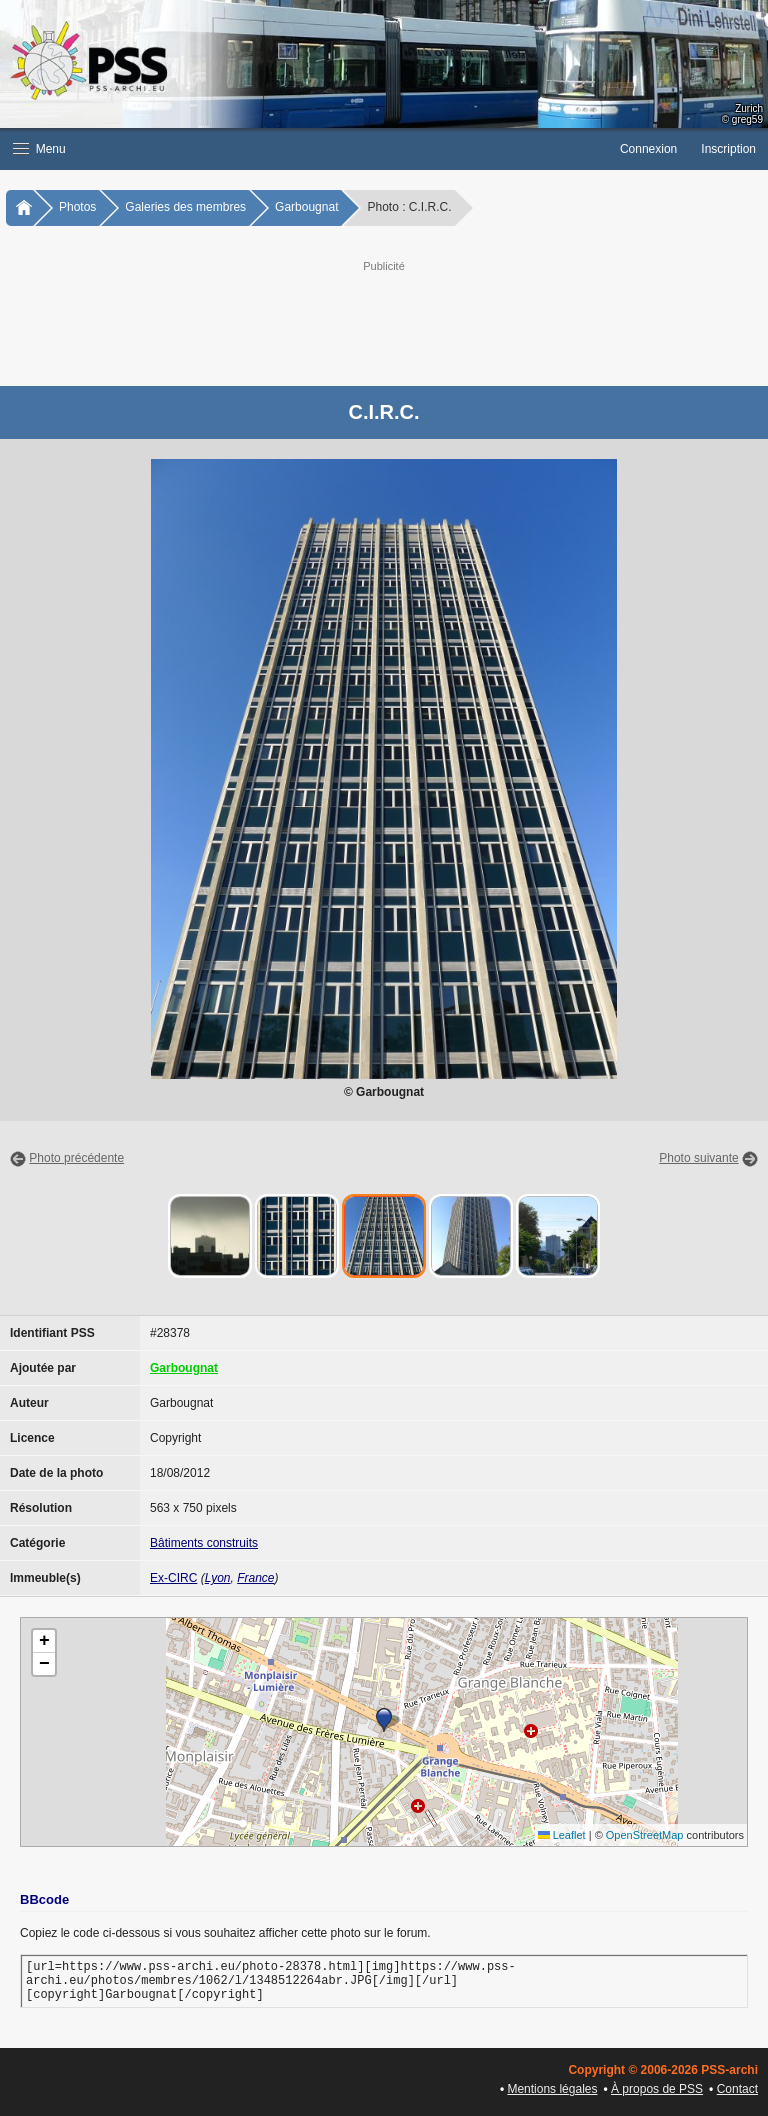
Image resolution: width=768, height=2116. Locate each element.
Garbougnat (306, 207)
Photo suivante (698, 1158)
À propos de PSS (657, 2089)
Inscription (728, 149)
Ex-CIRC (173, 1578)
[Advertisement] (404, 321)
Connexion (648, 149)
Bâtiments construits (204, 1543)
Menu (39, 149)
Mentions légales (552, 2089)
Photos (77, 207)
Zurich (749, 108)
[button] (304, 149)
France (255, 1578)
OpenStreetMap (645, 1835)
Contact (737, 2089)
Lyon (218, 1578)
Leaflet (562, 1835)
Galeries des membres (185, 207)
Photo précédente (76, 1158)
